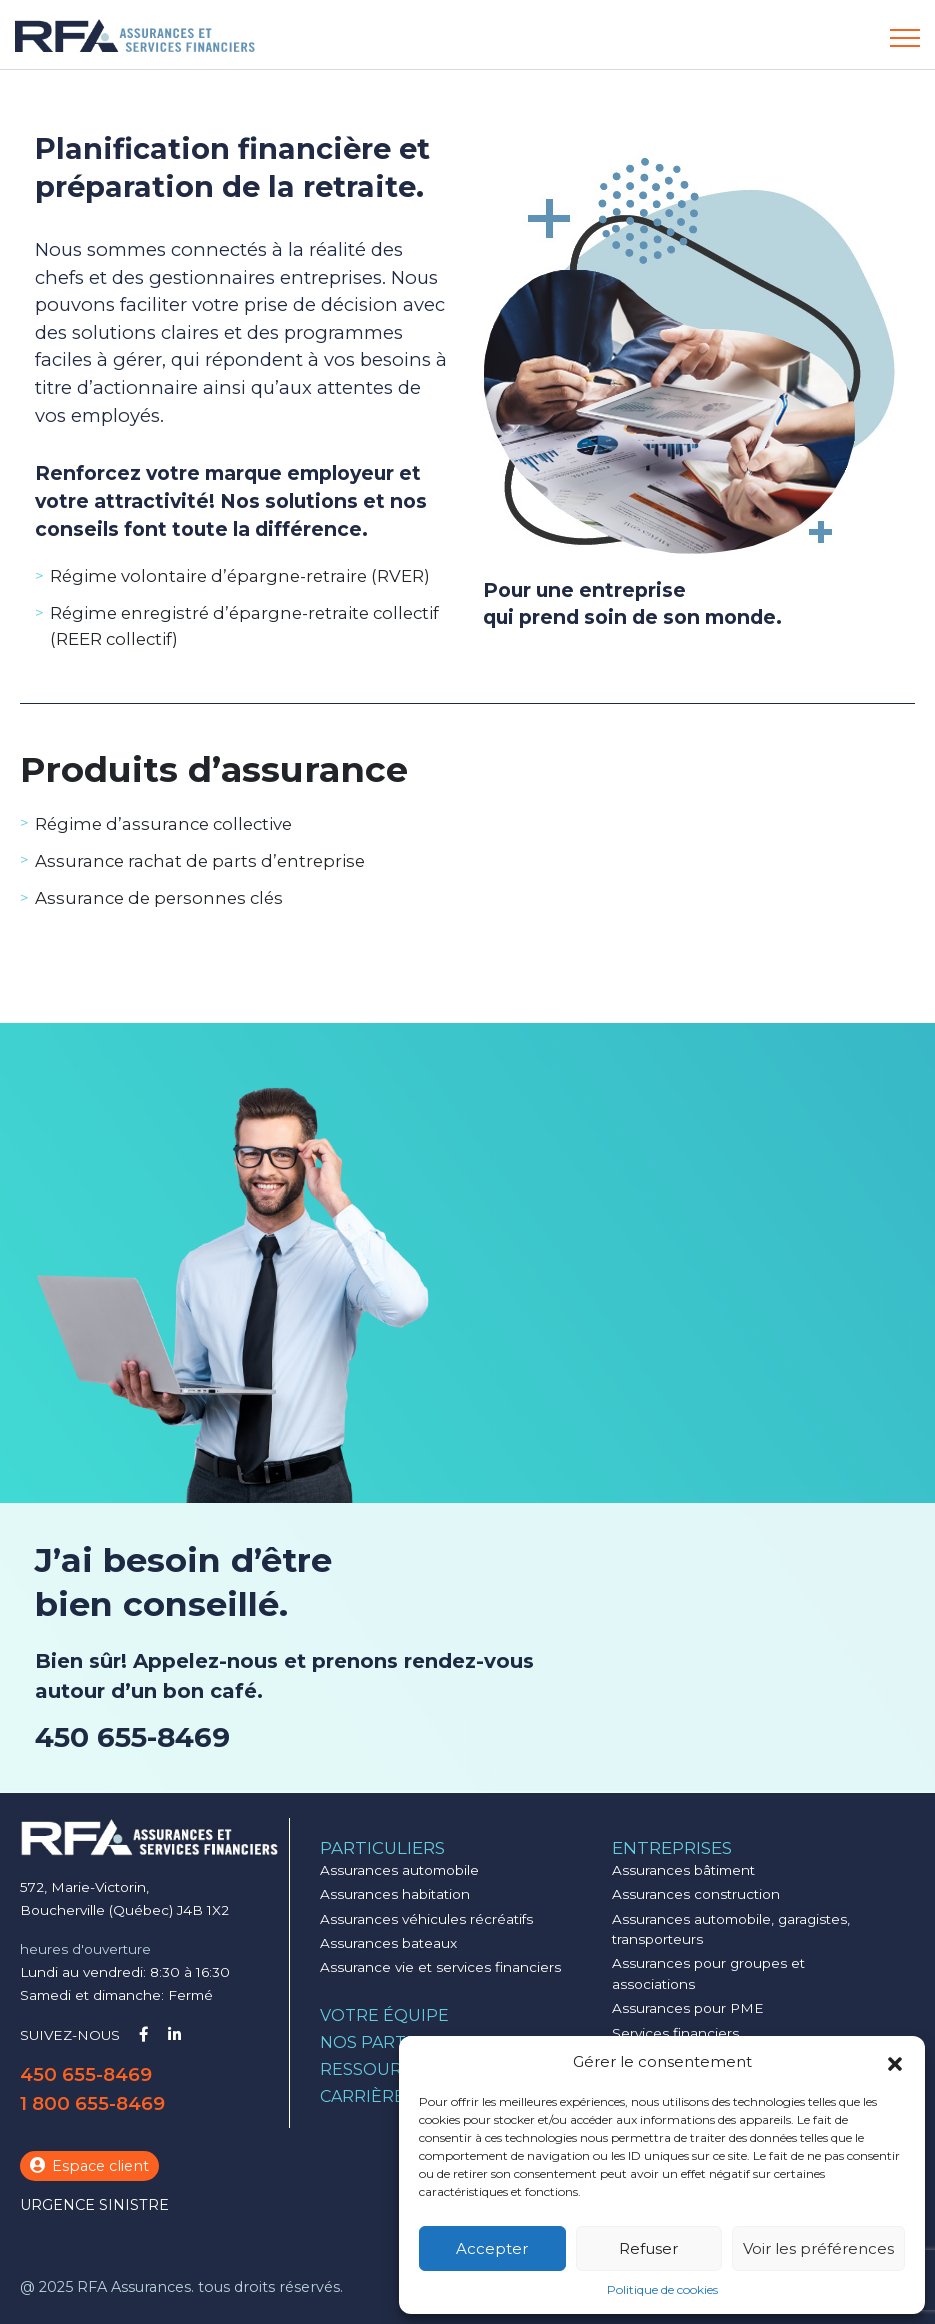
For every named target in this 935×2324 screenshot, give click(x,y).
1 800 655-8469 (92, 2103)
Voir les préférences (818, 2248)
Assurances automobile (399, 1870)
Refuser (648, 2248)
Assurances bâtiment (683, 1870)
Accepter (492, 2248)
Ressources (377, 2069)
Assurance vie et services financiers (440, 1967)
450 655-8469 (132, 1737)
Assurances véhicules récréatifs (426, 1919)
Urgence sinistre (94, 2205)
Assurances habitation (395, 1894)
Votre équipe (384, 2015)
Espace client (89, 2166)
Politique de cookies (662, 2289)
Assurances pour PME (688, 2008)
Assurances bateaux (388, 1943)
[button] (895, 2062)
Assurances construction (696, 1894)
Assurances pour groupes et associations (708, 1973)
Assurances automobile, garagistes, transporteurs (731, 1929)
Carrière (362, 2096)
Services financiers (675, 2033)
